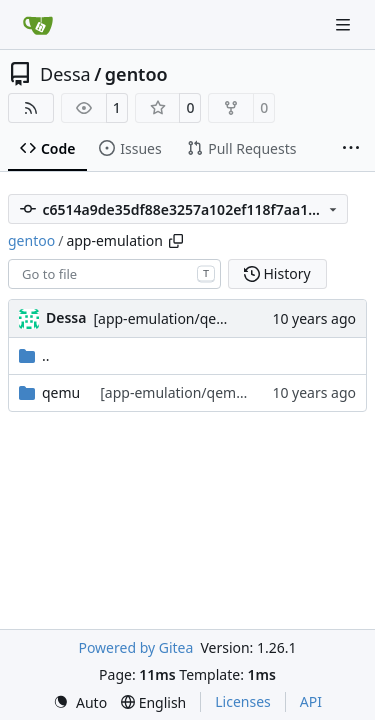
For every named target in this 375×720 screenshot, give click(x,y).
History (277, 273)
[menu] (80, 702)
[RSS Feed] (31, 108)
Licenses (243, 701)
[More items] (351, 149)
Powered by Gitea (135, 647)
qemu (61, 392)
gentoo (136, 74)
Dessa (65, 74)
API (311, 701)
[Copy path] (176, 241)
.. (34, 355)
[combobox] (114, 274)
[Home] (38, 25)
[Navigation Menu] (345, 24)
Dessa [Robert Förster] (66, 317)
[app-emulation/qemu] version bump (215, 318)
